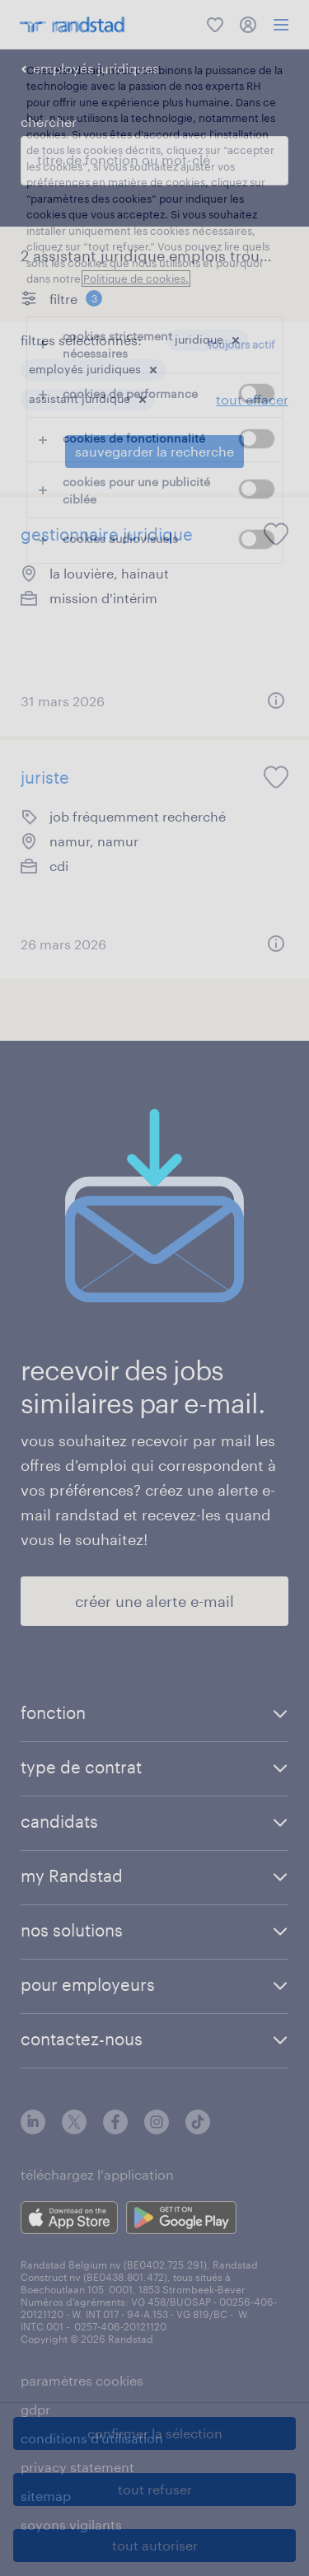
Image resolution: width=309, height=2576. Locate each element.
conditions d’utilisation (92, 2438)
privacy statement (77, 2467)
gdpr (35, 2409)
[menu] (281, 25)
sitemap (46, 2495)
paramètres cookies (82, 2380)
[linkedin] (33, 2129)
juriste (45, 777)
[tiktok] (197, 2129)
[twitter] (74, 2129)
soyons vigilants (71, 2524)
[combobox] (154, 160)
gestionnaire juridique (107, 534)
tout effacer (252, 399)
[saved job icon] (276, 534)
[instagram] (156, 2129)
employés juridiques (96, 68)
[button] (235, 340)
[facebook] (115, 2129)
